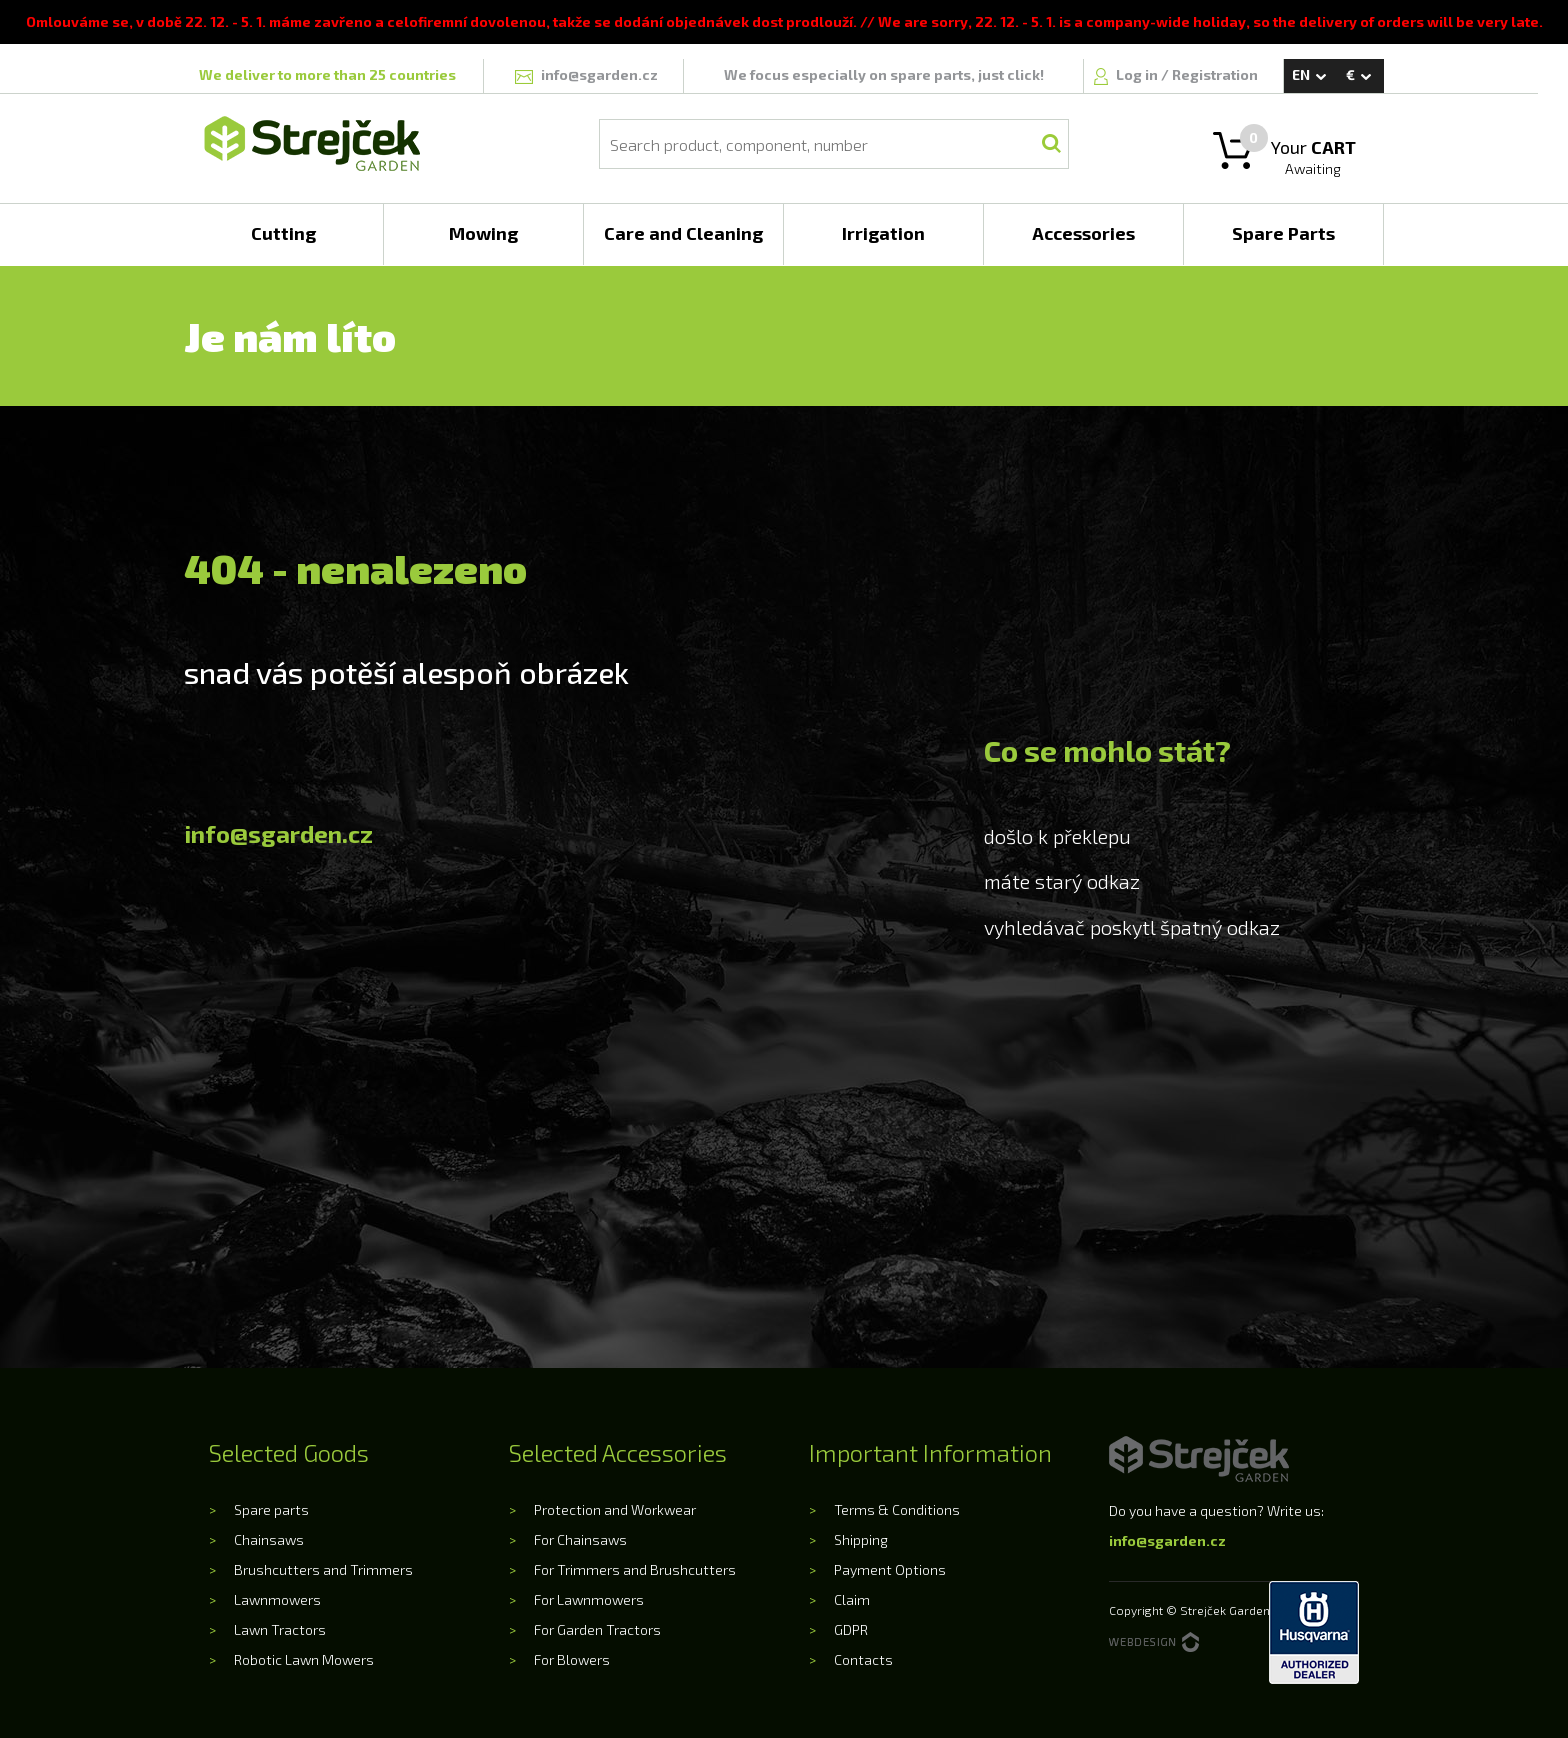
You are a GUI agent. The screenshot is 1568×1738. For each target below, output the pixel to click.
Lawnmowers (277, 1599)
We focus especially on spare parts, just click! (884, 74)
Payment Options (890, 1569)
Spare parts (271, 1509)
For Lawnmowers (589, 1599)
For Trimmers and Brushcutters (635, 1569)
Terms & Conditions (897, 1509)
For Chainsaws (580, 1539)
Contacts (863, 1659)
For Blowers (572, 1659)
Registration (1215, 74)
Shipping (861, 1539)
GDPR (851, 1629)
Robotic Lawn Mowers (304, 1659)
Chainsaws (269, 1539)
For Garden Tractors (597, 1629)
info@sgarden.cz (278, 833)
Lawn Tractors (280, 1629)
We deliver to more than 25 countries (327, 74)
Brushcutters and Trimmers (323, 1569)
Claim (852, 1599)
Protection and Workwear (615, 1509)
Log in (1138, 74)
